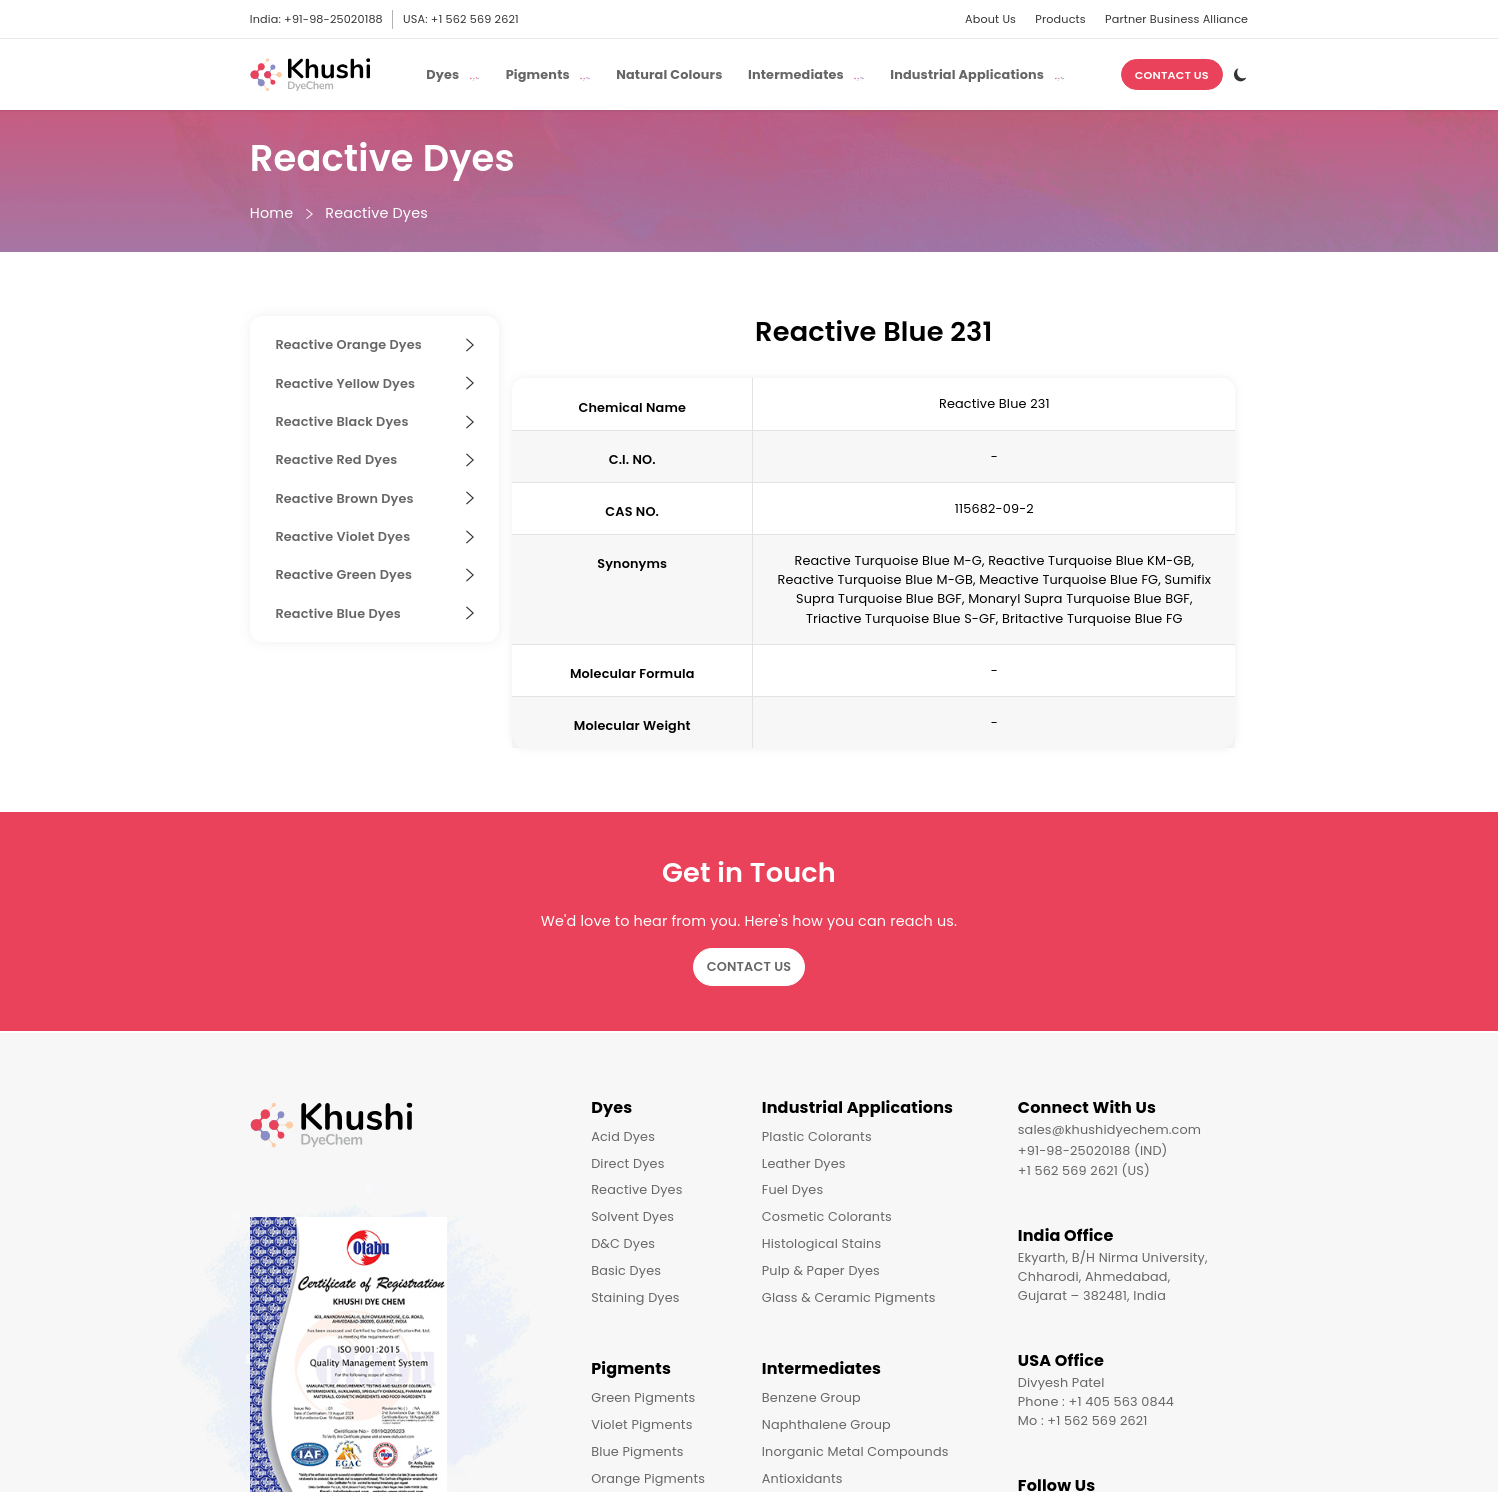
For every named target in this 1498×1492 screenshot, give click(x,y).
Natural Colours (669, 74)
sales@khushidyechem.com (1109, 1129)
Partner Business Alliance (1176, 19)
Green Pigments (643, 1397)
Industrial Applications (857, 1107)
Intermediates (821, 1368)
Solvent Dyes (632, 1216)
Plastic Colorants (817, 1136)
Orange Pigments (648, 1478)
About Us (990, 19)
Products (1060, 19)
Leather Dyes (804, 1163)
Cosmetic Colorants (827, 1216)
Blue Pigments (637, 1451)
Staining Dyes (635, 1297)
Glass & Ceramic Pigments (849, 1297)
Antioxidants (802, 1478)
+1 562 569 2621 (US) (1084, 1170)
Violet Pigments (641, 1424)
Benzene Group (811, 1397)
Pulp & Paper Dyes (821, 1270)
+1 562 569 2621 (475, 19)
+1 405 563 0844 (1122, 1401)
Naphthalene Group (826, 1424)
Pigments (631, 1368)
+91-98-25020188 (333, 19)
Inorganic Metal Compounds (855, 1451)
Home (272, 213)
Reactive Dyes (376, 213)
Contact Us (1172, 75)
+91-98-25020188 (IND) (1093, 1150)
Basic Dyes (626, 1270)
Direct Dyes (627, 1163)
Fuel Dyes (792, 1189)
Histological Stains (822, 1243)
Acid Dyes (623, 1136)
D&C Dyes (623, 1243)
